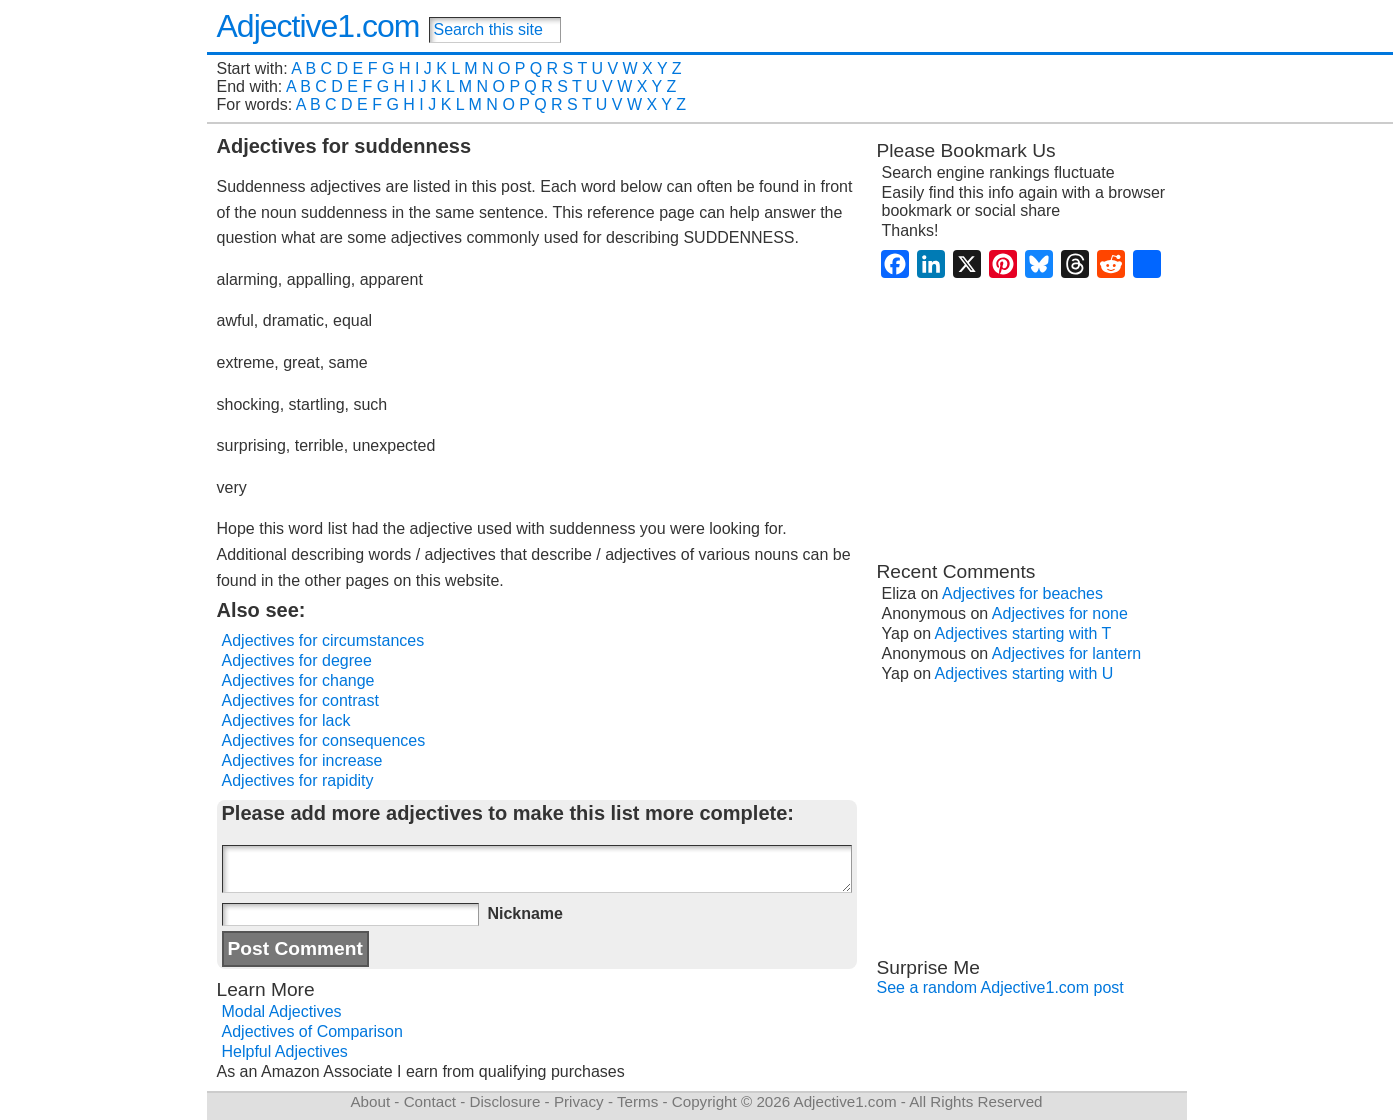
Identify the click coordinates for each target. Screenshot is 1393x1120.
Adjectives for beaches (1022, 593)
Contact (430, 1101)
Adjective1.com (318, 26)
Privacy (579, 1101)
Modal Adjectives (282, 1011)
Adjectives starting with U (1024, 673)
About (370, 1101)
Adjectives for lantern (1066, 653)
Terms (637, 1101)
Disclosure (504, 1101)
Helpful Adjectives (285, 1051)
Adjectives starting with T (1023, 633)
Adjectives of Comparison (312, 1031)
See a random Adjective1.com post (1000, 987)
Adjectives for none (1060, 613)
